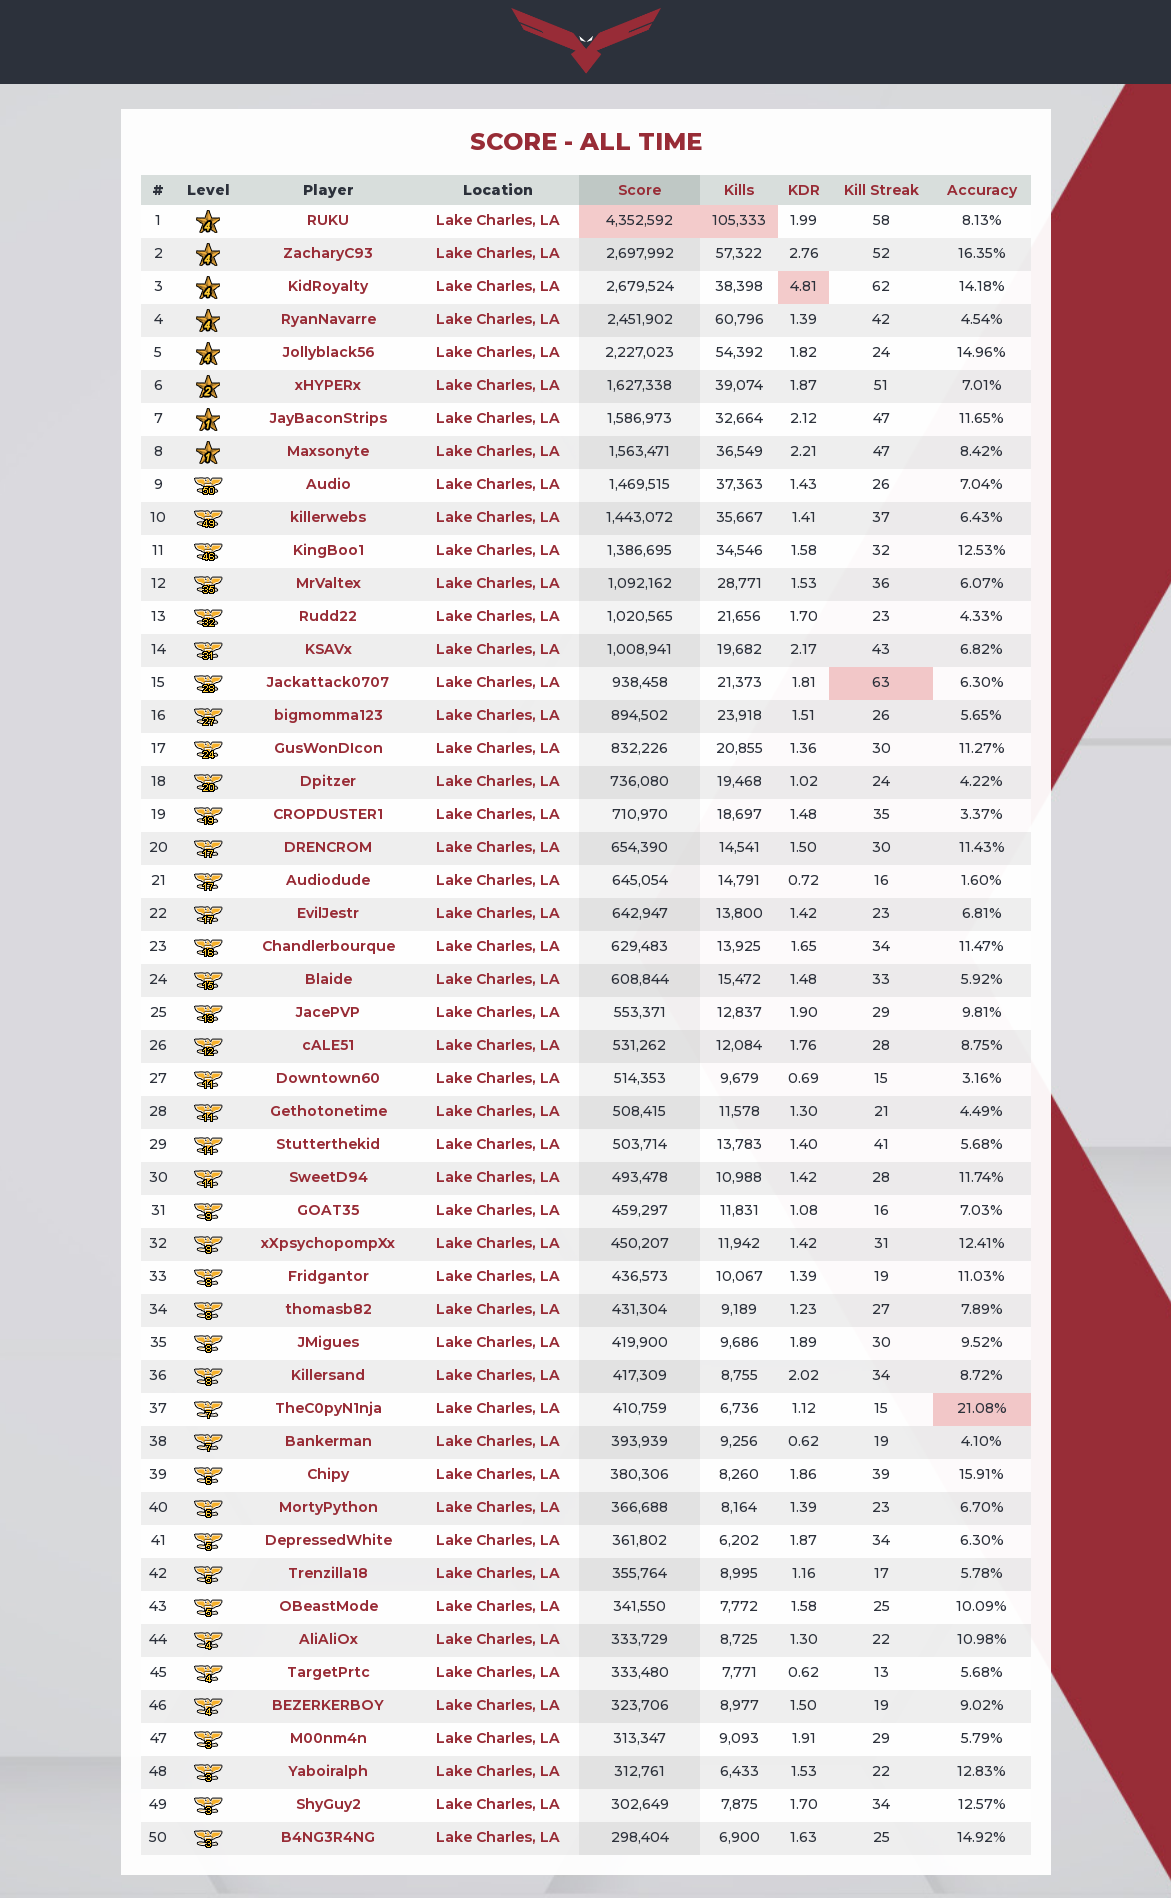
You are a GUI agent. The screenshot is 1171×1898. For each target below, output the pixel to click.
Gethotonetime (328, 1111)
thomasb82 (328, 1309)
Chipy (328, 1474)
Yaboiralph (328, 1771)
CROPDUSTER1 (328, 814)
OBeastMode (328, 1606)
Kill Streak (881, 190)
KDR (804, 190)
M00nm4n (328, 1738)
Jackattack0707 (328, 682)
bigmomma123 (328, 715)
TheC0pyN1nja (328, 1408)
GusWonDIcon (328, 748)
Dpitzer (328, 781)
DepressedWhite (328, 1540)
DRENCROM (328, 847)
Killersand (328, 1375)
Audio (328, 484)
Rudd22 (328, 616)
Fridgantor (328, 1276)
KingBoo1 (328, 550)
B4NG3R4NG (328, 1837)
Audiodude (328, 880)
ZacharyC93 (328, 253)
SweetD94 (328, 1177)
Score (639, 190)
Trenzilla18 (328, 1573)
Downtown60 (328, 1078)
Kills (739, 190)
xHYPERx (328, 385)
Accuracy (982, 190)
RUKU (328, 220)
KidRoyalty (328, 286)
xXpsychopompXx (328, 1243)
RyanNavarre (328, 319)
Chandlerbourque (328, 946)
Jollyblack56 (328, 352)
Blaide (328, 979)
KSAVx (328, 649)
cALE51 (328, 1045)
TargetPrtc (328, 1672)
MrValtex (328, 583)
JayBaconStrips (328, 418)
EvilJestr (328, 913)
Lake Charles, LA (498, 220)
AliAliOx (328, 1639)
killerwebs (328, 517)
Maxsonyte (328, 451)
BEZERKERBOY (328, 1705)
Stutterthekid (328, 1144)
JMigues (328, 1342)
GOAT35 (328, 1210)
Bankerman (328, 1441)
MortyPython (328, 1507)
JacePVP (328, 1012)
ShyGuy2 (328, 1804)
